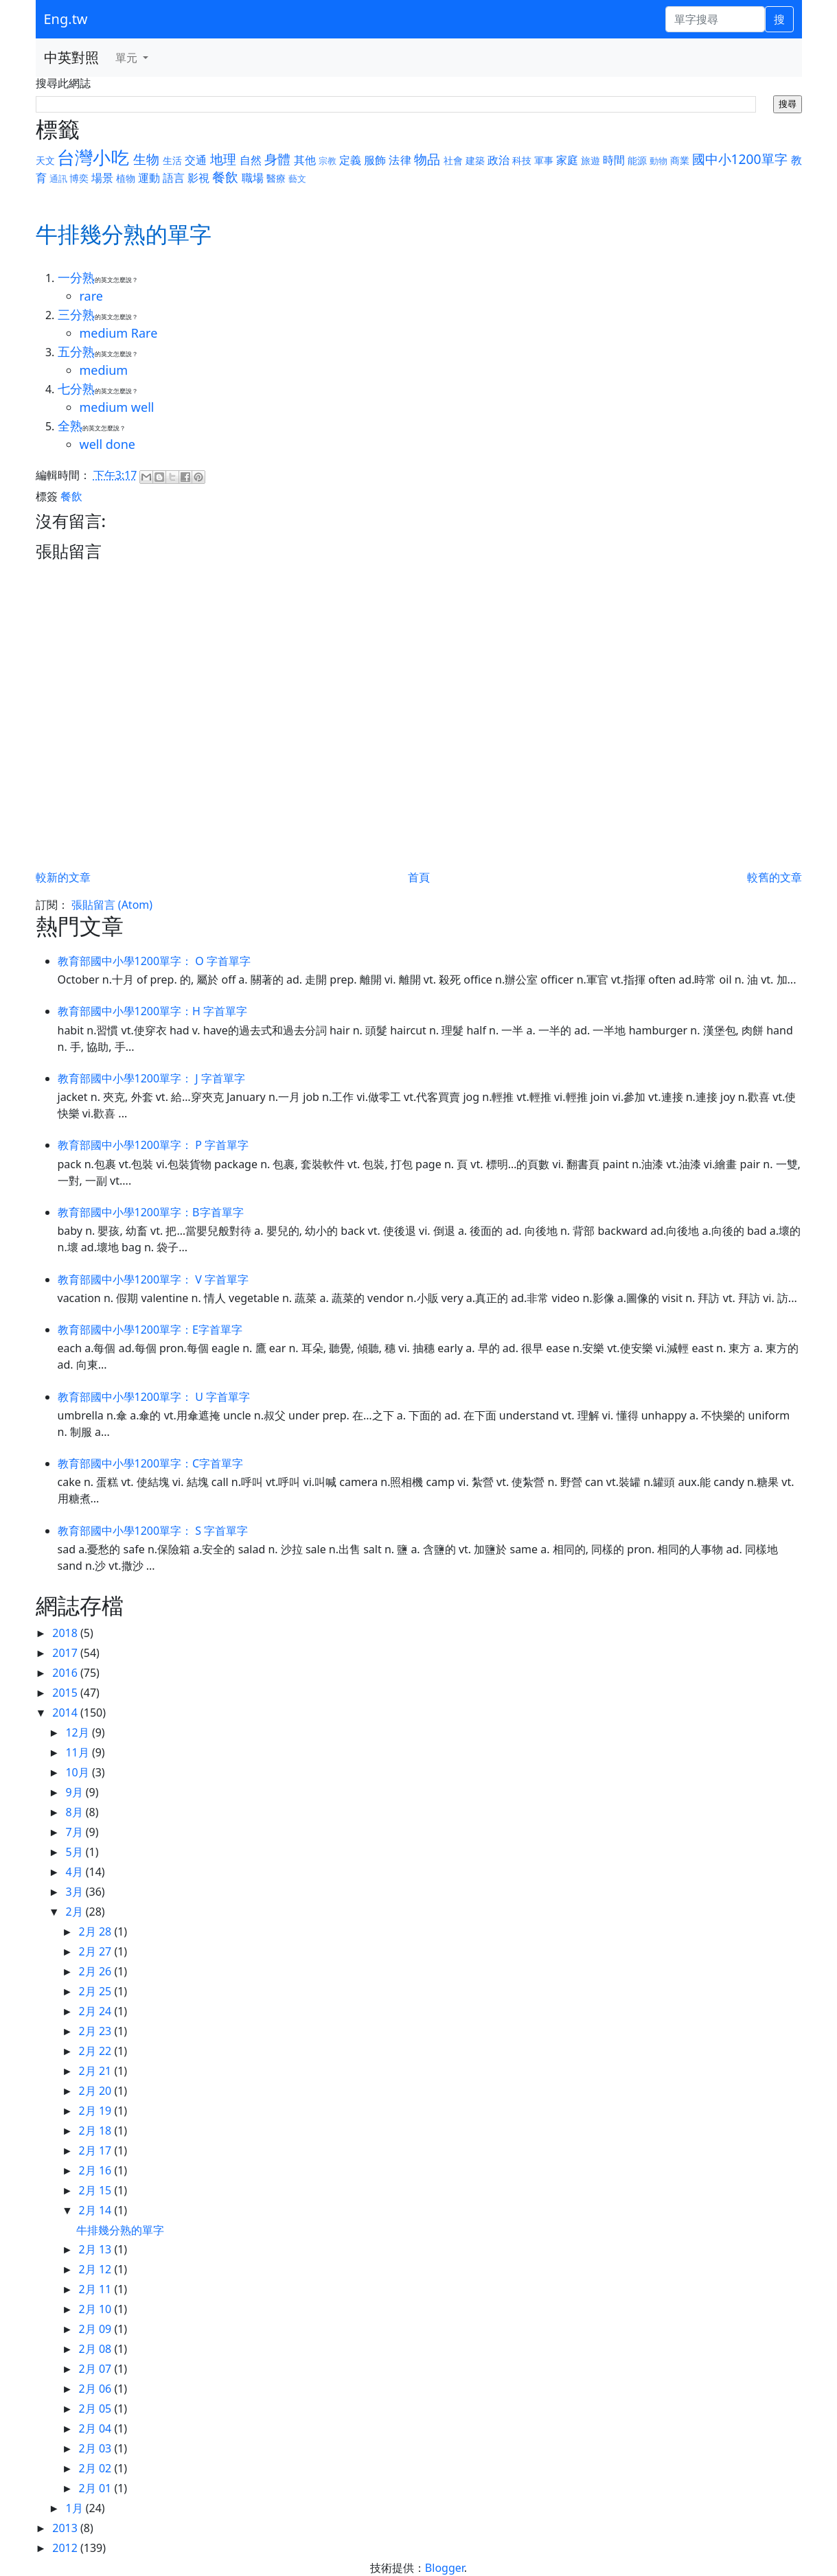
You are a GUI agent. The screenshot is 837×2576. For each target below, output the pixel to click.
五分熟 (76, 351)
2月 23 (97, 2031)
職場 (253, 177)
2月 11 (97, 2289)
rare (91, 296)
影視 (198, 177)
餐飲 (225, 176)
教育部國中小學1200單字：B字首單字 (151, 1212)
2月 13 (97, 2249)
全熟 (70, 425)
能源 (637, 160)
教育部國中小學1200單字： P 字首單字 (153, 1144)
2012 (66, 2547)
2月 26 (97, 1971)
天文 (45, 160)
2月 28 (97, 1931)
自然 (251, 159)
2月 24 (97, 2011)
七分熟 (76, 388)
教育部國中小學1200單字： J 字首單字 (151, 1078)
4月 (75, 1871)
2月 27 (97, 1951)
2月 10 (97, 2309)
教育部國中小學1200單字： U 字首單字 (154, 1396)
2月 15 (97, 2190)
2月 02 (97, 2468)
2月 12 (97, 2269)
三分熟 (76, 314)
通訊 (58, 178)
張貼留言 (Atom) (111, 904)
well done (108, 444)
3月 (75, 1891)
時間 (614, 159)
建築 (475, 160)
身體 (277, 159)
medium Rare (119, 333)
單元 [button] (127, 57)
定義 (350, 159)
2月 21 (97, 2070)
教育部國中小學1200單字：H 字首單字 (153, 1011)
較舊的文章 (774, 877)
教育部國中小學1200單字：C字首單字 (151, 1463)
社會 (453, 160)
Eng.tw (66, 19)
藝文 (297, 178)
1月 (75, 2508)
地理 (223, 159)
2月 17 (97, 2150)
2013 (66, 2528)
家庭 (567, 159)
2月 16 (97, 2170)
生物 (146, 159)
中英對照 (71, 57)
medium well (117, 407)
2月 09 (97, 2328)
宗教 (327, 160)
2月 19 (97, 2110)
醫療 (276, 178)
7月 (75, 1832)
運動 (149, 177)
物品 (427, 159)
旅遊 (590, 160)
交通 (196, 159)
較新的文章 (63, 877)
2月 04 (97, 2428)
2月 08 (97, 2348)
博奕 (79, 178)
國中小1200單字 (740, 159)
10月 (78, 1772)
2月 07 (97, 2368)
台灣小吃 (92, 158)
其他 (305, 159)
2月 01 (97, 2488)
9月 (75, 1792)
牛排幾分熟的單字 (120, 2230)
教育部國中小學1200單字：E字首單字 (150, 1329)
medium (104, 370)
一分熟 (76, 277)
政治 (498, 159)
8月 (75, 1812)
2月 (75, 1911)
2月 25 (97, 1991)
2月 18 (97, 2130)
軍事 (543, 160)
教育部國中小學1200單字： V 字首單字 (153, 1279)
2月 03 (97, 2448)
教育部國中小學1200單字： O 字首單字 (154, 960)
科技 (521, 160)
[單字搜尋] (715, 19)
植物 (125, 178)
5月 (75, 1851)
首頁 (419, 877)
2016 (66, 1672)
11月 (78, 1752)
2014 (66, 1712)
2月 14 (97, 2210)
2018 (66, 1632)
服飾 (375, 159)
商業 (679, 160)
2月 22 (97, 2050)
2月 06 (97, 2388)
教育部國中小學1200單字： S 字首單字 (153, 1530)
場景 (102, 177)
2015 (66, 1692)
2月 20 (97, 2090)
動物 (658, 160)
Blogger (444, 2567)
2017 (66, 1652)
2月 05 (97, 2408)
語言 (174, 177)
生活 (172, 160)
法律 (400, 159)
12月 (78, 1732)
